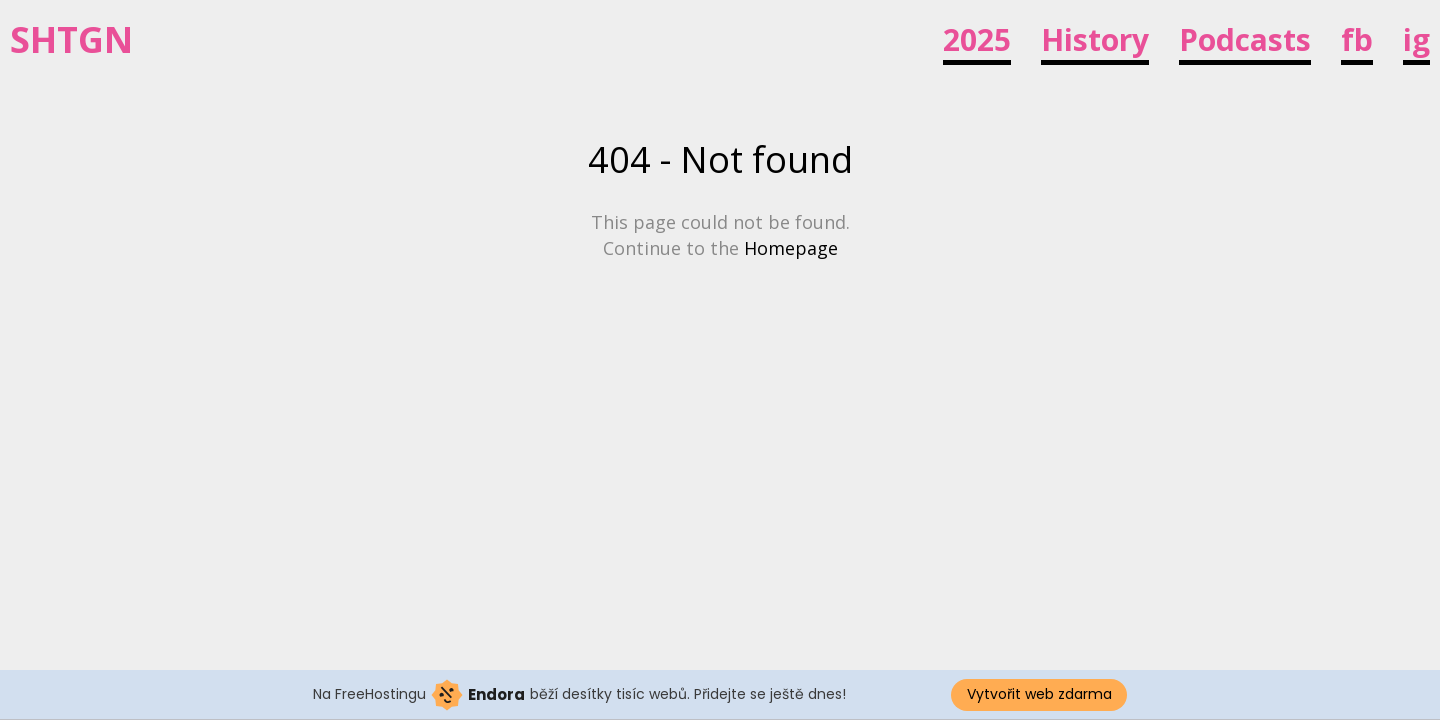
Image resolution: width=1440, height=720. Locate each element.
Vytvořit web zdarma (1039, 694)
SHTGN (71, 40)
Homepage (791, 248)
